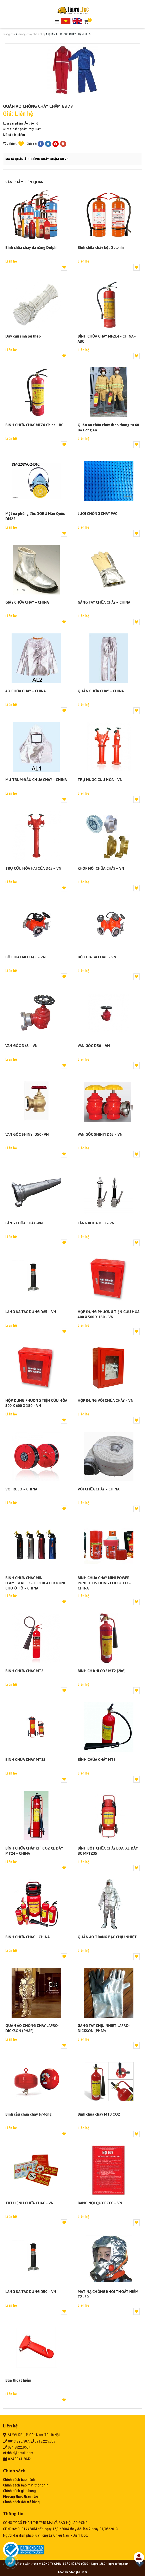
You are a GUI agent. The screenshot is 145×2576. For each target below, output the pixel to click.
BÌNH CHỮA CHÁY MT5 (97, 1759)
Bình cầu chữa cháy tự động (28, 2114)
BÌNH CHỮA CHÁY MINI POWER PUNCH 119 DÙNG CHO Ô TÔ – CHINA (104, 1582)
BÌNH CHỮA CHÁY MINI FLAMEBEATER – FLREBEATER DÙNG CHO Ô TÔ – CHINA (36, 1582)
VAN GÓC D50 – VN (94, 1045)
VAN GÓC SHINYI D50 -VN (27, 1134)
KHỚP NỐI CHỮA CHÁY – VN (101, 868)
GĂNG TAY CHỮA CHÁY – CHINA (104, 602)
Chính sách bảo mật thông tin (25, 2485)
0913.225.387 (43, 2441)
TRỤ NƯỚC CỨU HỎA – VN (100, 779)
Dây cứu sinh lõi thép (23, 336)
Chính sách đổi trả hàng (21, 2502)
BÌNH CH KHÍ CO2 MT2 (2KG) (102, 1670)
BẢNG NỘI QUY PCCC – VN (100, 2203)
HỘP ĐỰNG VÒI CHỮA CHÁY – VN (105, 1400)
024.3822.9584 (17, 2447)
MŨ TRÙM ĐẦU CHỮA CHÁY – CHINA (36, 779)
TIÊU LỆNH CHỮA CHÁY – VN (29, 2203)
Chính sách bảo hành (19, 2479)
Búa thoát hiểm (18, 2380)
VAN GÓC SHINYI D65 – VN (100, 1134)
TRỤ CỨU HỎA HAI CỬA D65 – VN (33, 868)
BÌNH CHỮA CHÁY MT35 (25, 1759)
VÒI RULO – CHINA (21, 1489)
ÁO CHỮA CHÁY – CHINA (25, 691)
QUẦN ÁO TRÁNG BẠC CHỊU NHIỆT (107, 1936)
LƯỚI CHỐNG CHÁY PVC (97, 513)
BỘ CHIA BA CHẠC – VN (97, 957)
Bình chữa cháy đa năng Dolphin (32, 247)
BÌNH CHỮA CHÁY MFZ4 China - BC (34, 424)
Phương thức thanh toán (21, 2496)
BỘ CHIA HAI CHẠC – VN (25, 957)
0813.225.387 (16, 2441)
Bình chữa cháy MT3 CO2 (99, 2114)
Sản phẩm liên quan (24, 182)
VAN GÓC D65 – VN (21, 1045)
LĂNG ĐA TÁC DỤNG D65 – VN (30, 1311)
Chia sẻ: (32, 143)
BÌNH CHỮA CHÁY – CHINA (27, 1936)
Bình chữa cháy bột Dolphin (101, 247)
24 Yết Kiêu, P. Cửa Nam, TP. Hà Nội (31, 2434)
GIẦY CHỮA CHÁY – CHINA (27, 602)
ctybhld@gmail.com (18, 2452)
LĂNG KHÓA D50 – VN (96, 1223)
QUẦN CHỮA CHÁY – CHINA (101, 691)
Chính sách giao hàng (19, 2490)
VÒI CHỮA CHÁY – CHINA (98, 1489)
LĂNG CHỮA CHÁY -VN (24, 1223)
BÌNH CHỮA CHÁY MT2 (24, 1670)
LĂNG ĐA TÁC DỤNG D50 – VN (30, 2291)
